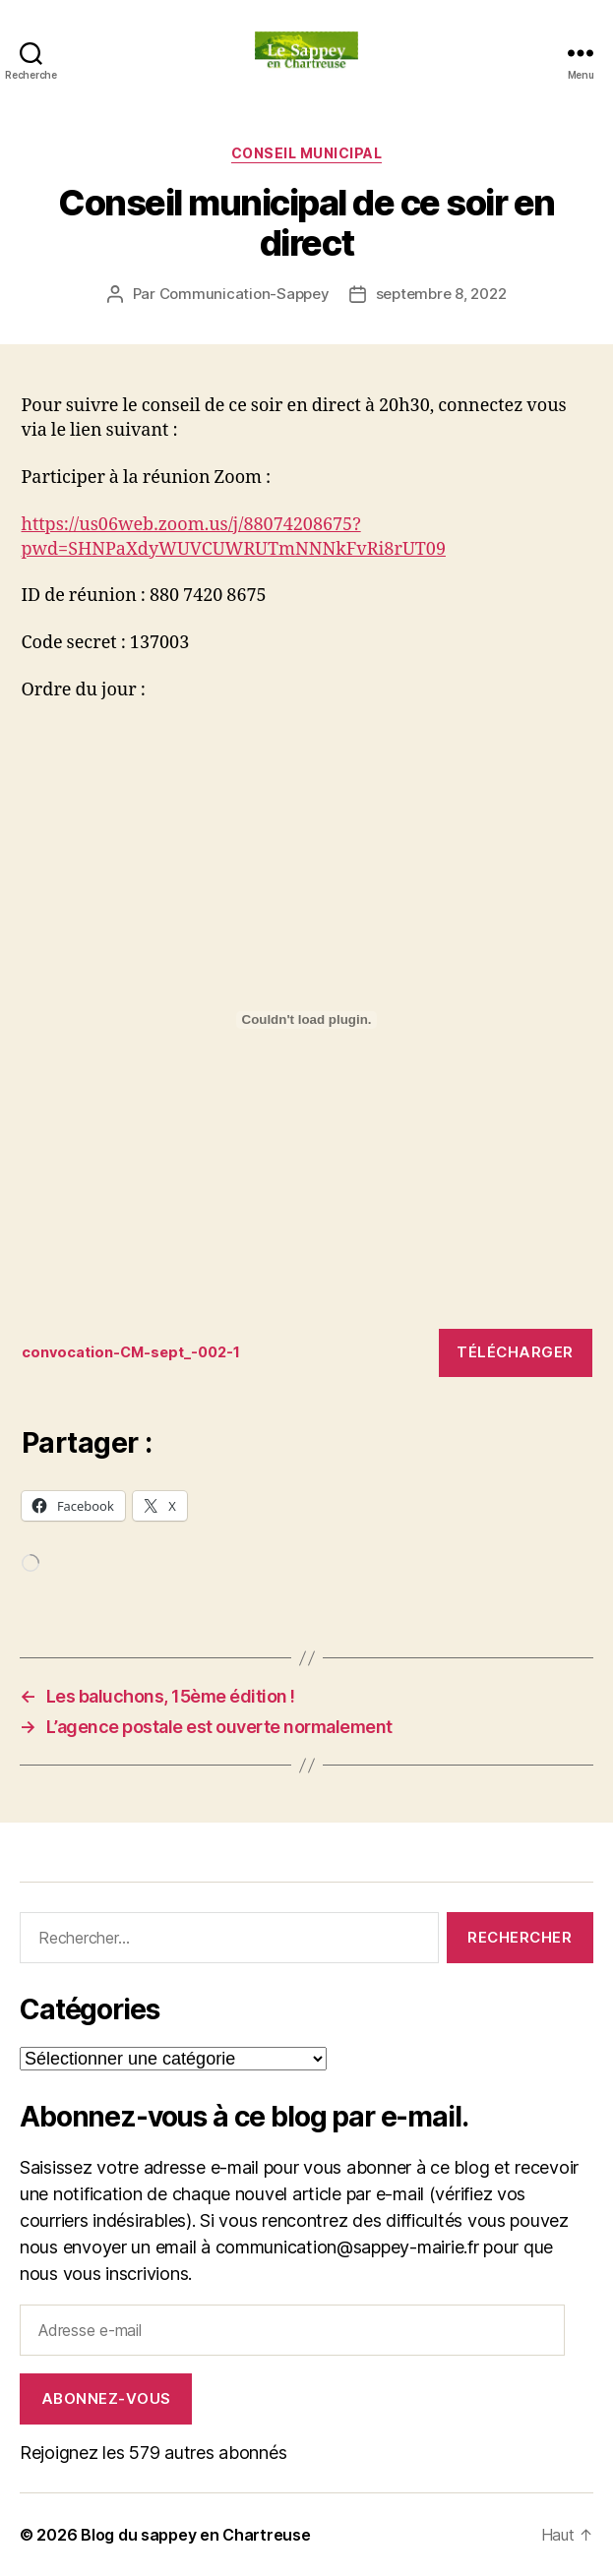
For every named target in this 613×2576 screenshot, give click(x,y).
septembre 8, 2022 (441, 293)
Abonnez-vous (106, 2398)
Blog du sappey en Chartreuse (195, 2535)
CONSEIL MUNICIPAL (307, 153)
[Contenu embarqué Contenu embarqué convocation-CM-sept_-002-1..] (307, 1020)
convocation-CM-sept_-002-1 (131, 1352)
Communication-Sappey (244, 293)
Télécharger (515, 1352)
